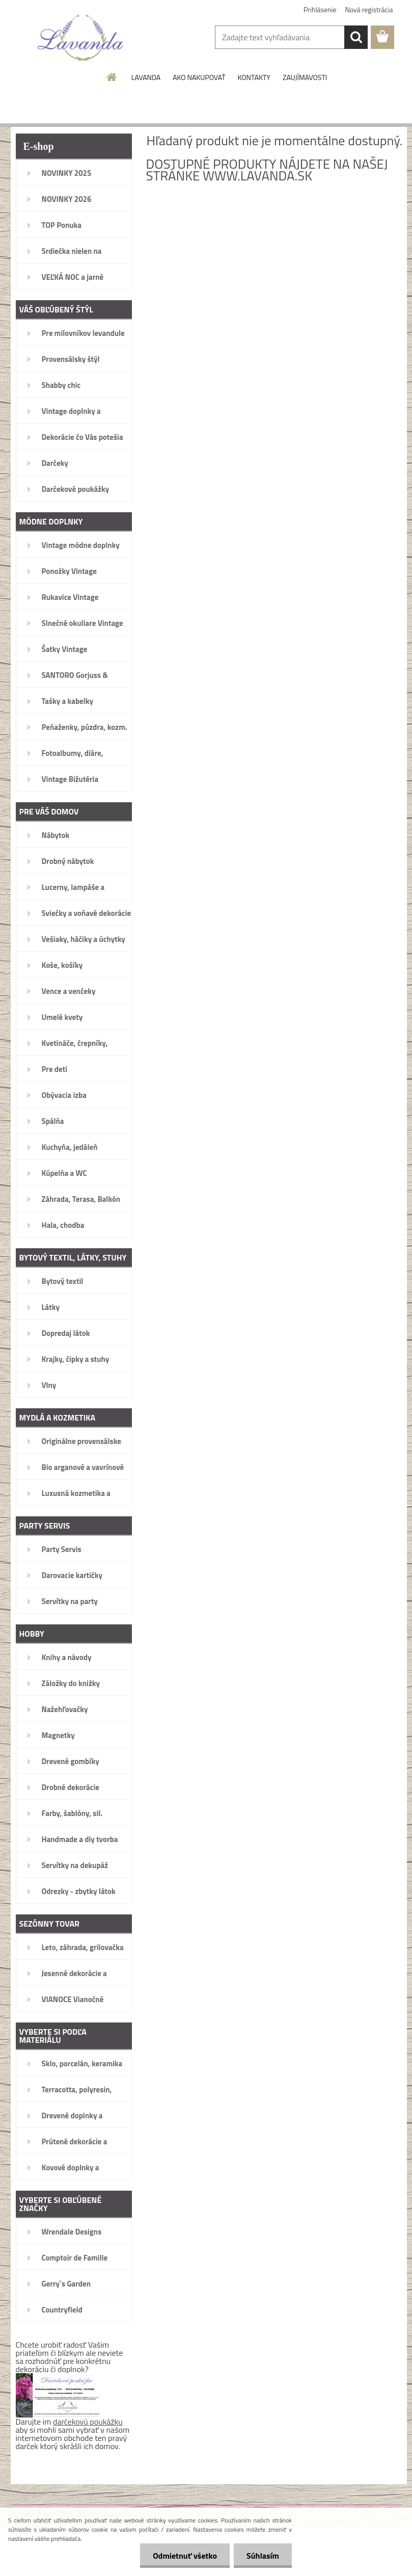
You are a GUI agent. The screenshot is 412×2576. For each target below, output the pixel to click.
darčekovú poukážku (88, 2421)
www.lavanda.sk (257, 176)
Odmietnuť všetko (185, 2555)
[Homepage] (112, 77)
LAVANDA (145, 77)
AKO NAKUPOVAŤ (199, 77)
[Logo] (81, 37)
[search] (356, 37)
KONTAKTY (254, 77)
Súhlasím (262, 2555)
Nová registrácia (369, 9)
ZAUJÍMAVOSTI (305, 77)
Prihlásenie (320, 9)
